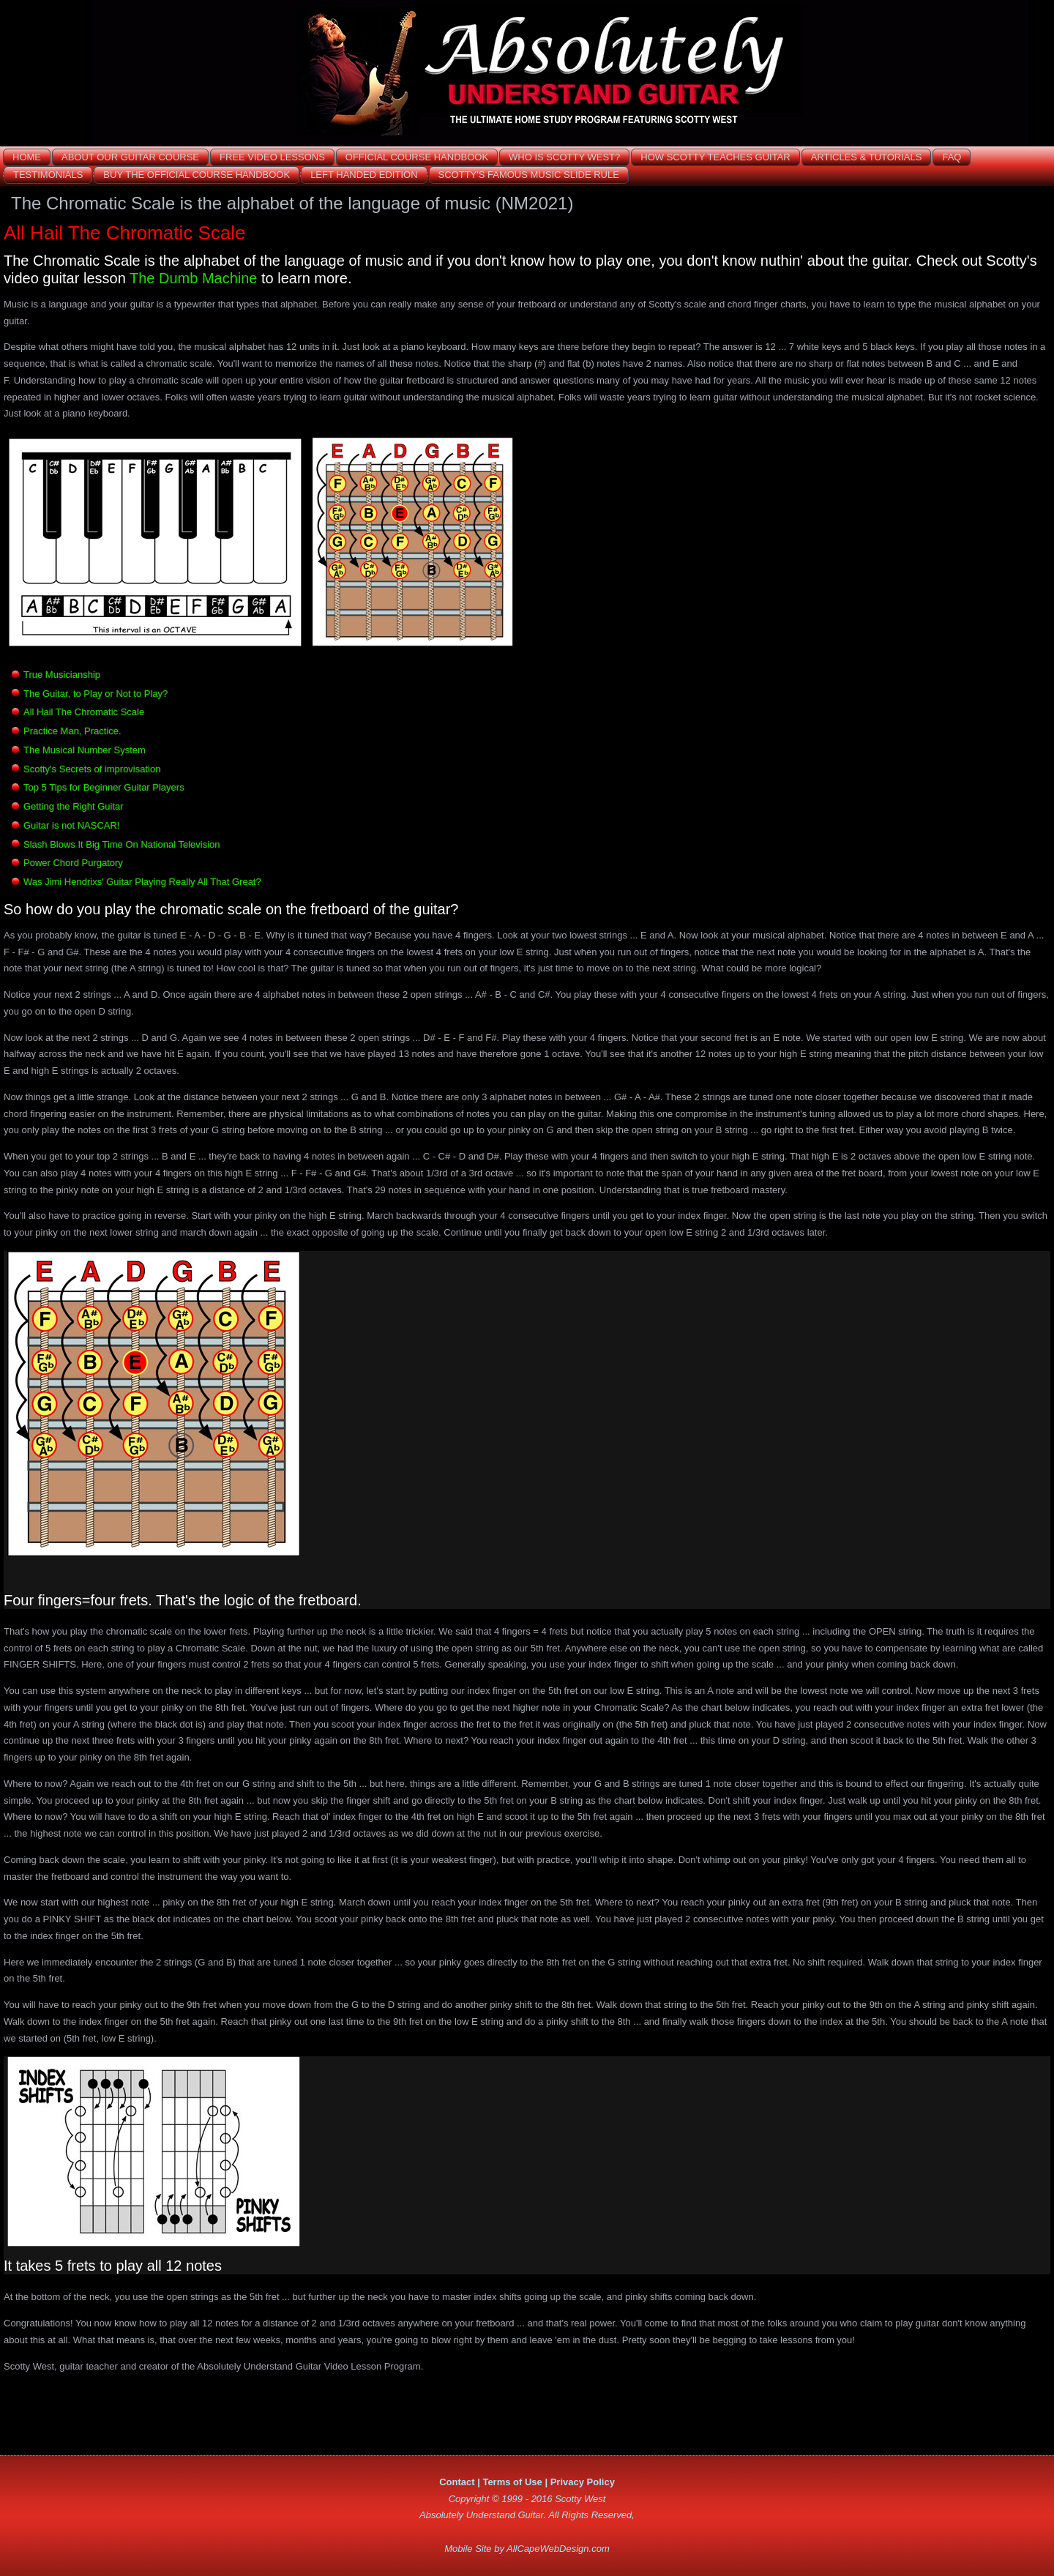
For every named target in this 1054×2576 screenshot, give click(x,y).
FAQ (951, 157)
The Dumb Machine (194, 278)
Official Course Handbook (416, 157)
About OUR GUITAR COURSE (130, 157)
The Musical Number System (84, 749)
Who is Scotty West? (564, 157)
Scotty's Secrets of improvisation (91, 769)
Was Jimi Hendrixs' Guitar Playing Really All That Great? (142, 881)
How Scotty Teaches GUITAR (715, 157)
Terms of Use (512, 2481)
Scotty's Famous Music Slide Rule (528, 174)
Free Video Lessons (272, 157)
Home (26, 157)
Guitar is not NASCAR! (71, 825)
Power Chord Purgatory (73, 862)
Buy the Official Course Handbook (196, 174)
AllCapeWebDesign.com (558, 2548)
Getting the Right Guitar (73, 806)
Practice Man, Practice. (72, 730)
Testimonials (48, 174)
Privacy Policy (582, 2481)
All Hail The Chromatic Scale (83, 711)
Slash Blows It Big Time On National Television (121, 844)
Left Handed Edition (363, 174)
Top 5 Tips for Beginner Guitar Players (103, 787)
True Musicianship (61, 674)
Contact (456, 2481)
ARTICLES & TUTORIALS (866, 157)
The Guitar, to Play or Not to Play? (95, 693)
